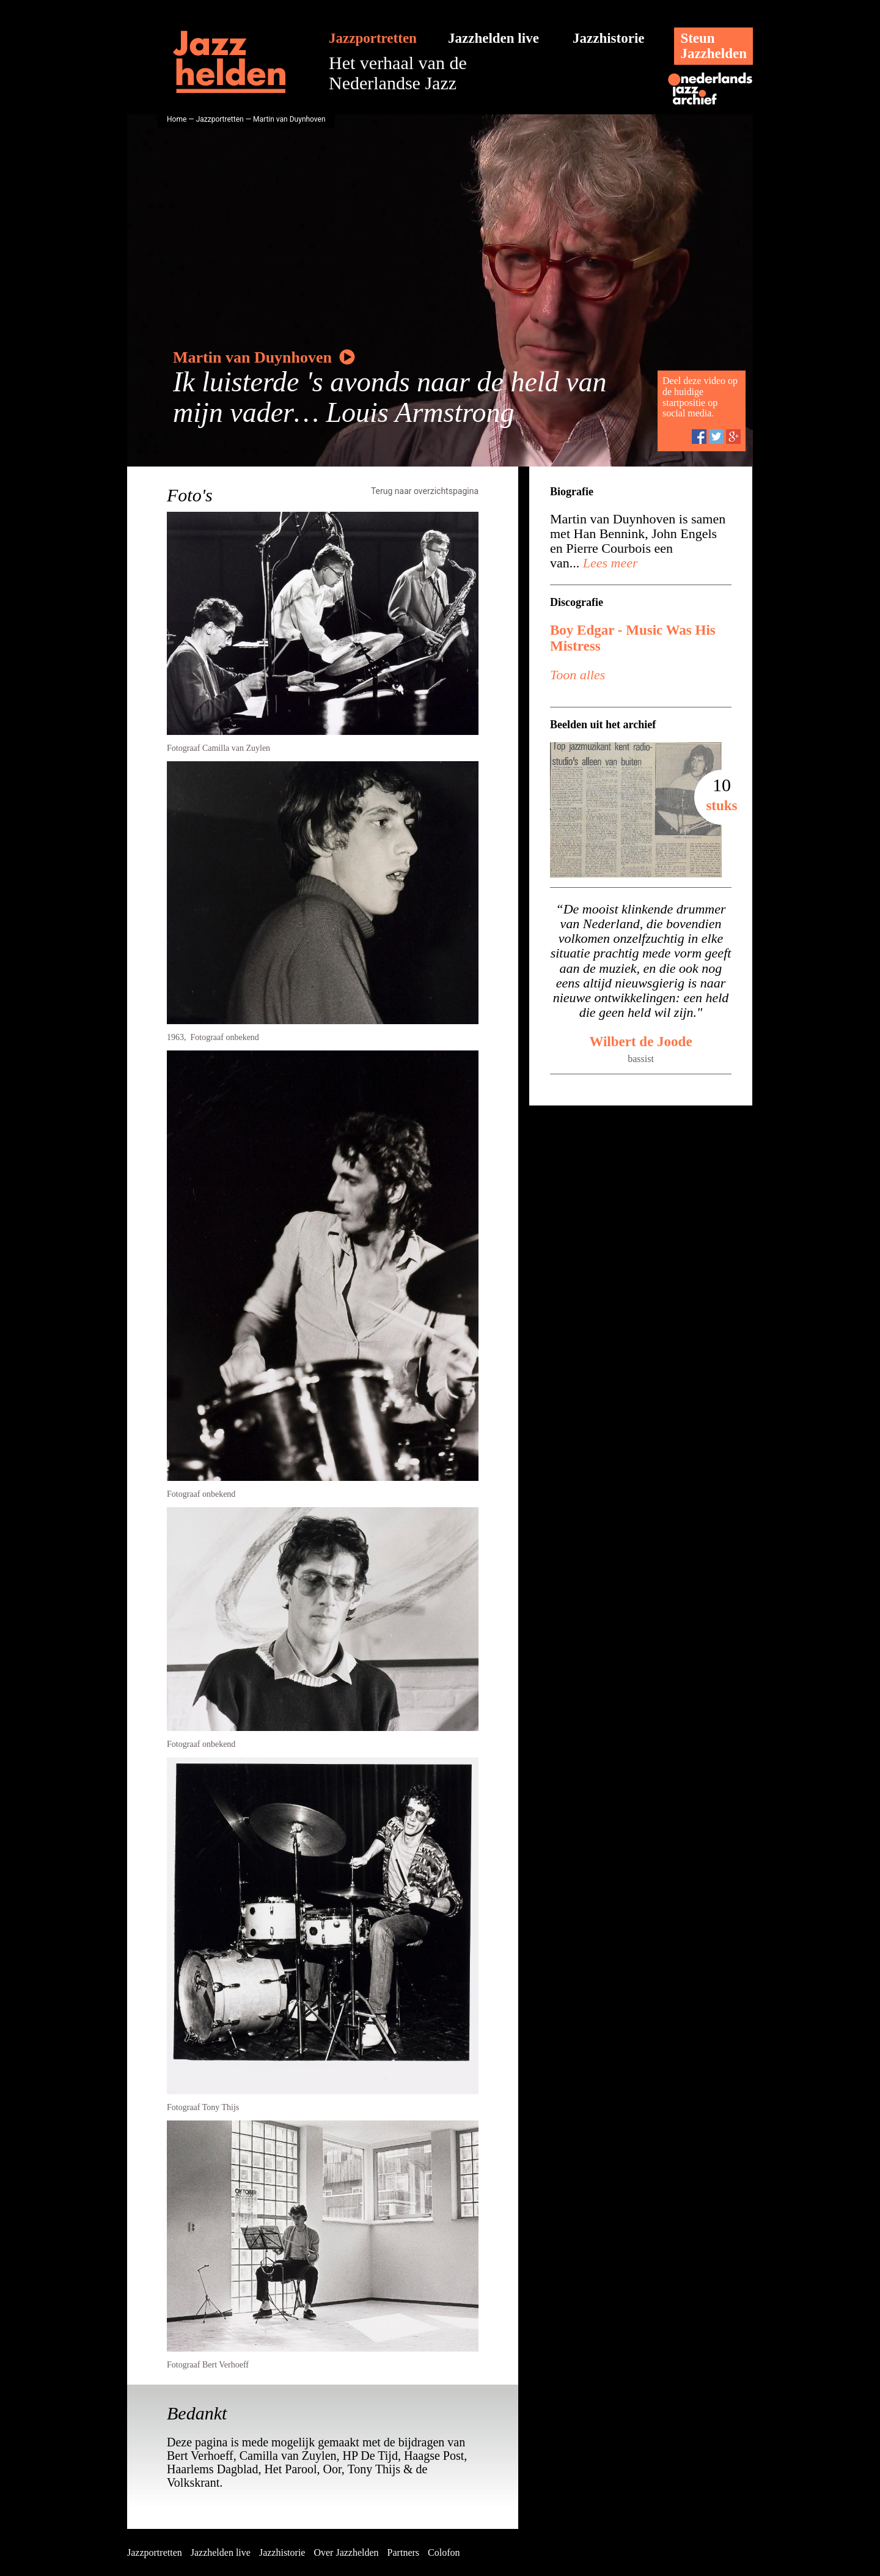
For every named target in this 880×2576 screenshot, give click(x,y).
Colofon (444, 2552)
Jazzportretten (373, 38)
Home (176, 119)
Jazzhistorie (609, 38)
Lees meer (608, 562)
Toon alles (577, 674)
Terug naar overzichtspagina (425, 491)
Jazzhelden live (493, 38)
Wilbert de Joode (640, 1041)
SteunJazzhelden (713, 46)
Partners (403, 2552)
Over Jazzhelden (346, 2552)
